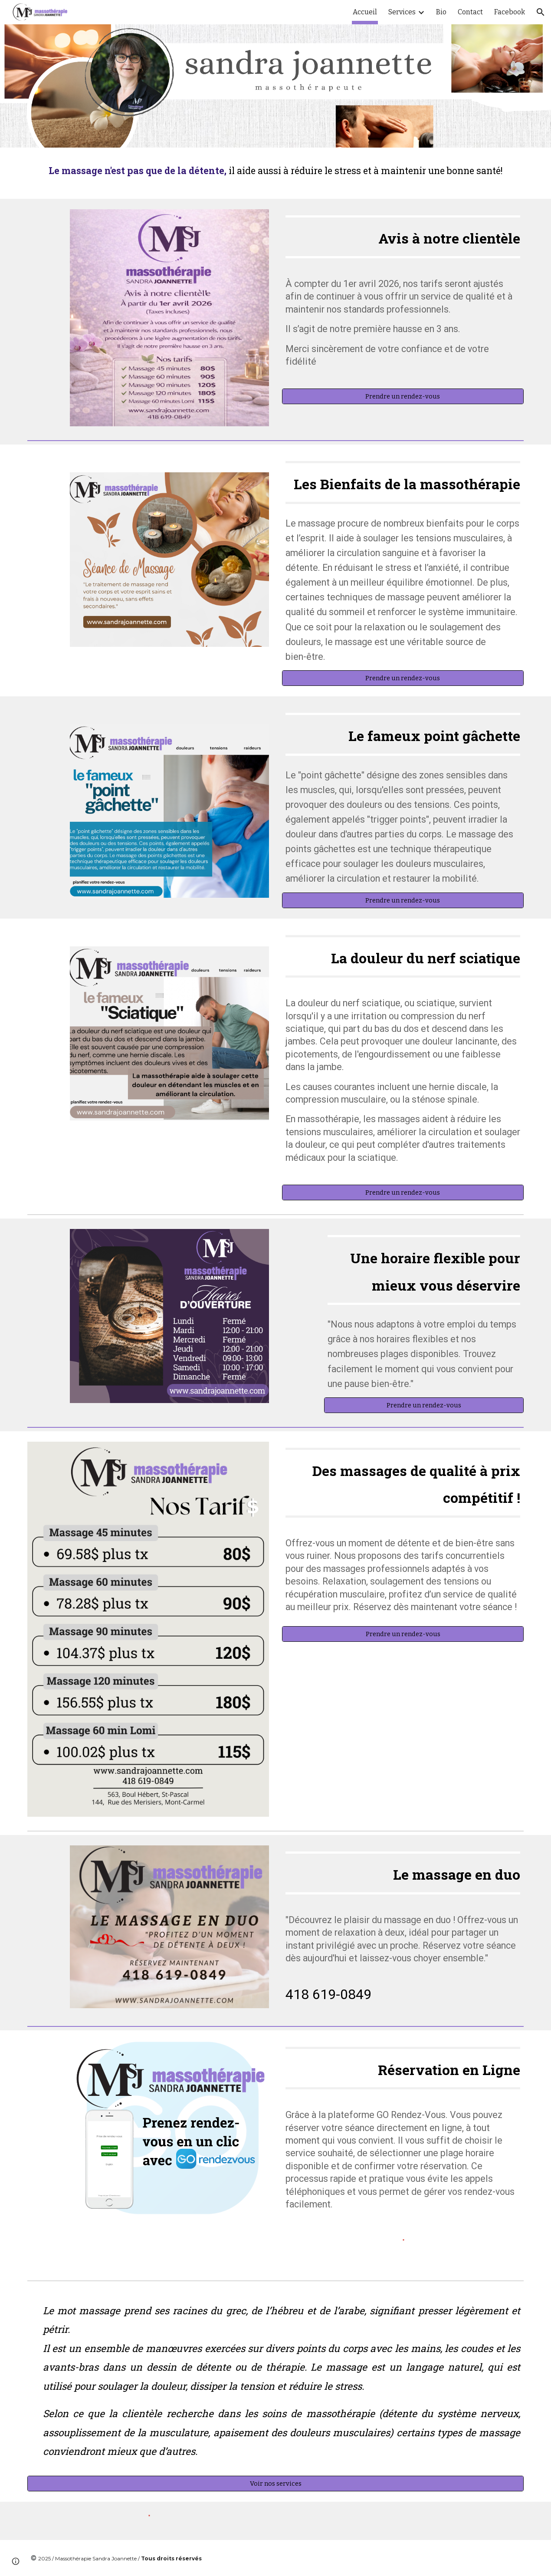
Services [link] (402, 12)
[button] (540, 12)
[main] (275, 173)
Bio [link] (441, 12)
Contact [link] (470, 12)
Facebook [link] (509, 12)
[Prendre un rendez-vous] (403, 396)
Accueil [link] (365, 12)
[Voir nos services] (276, 2483)
